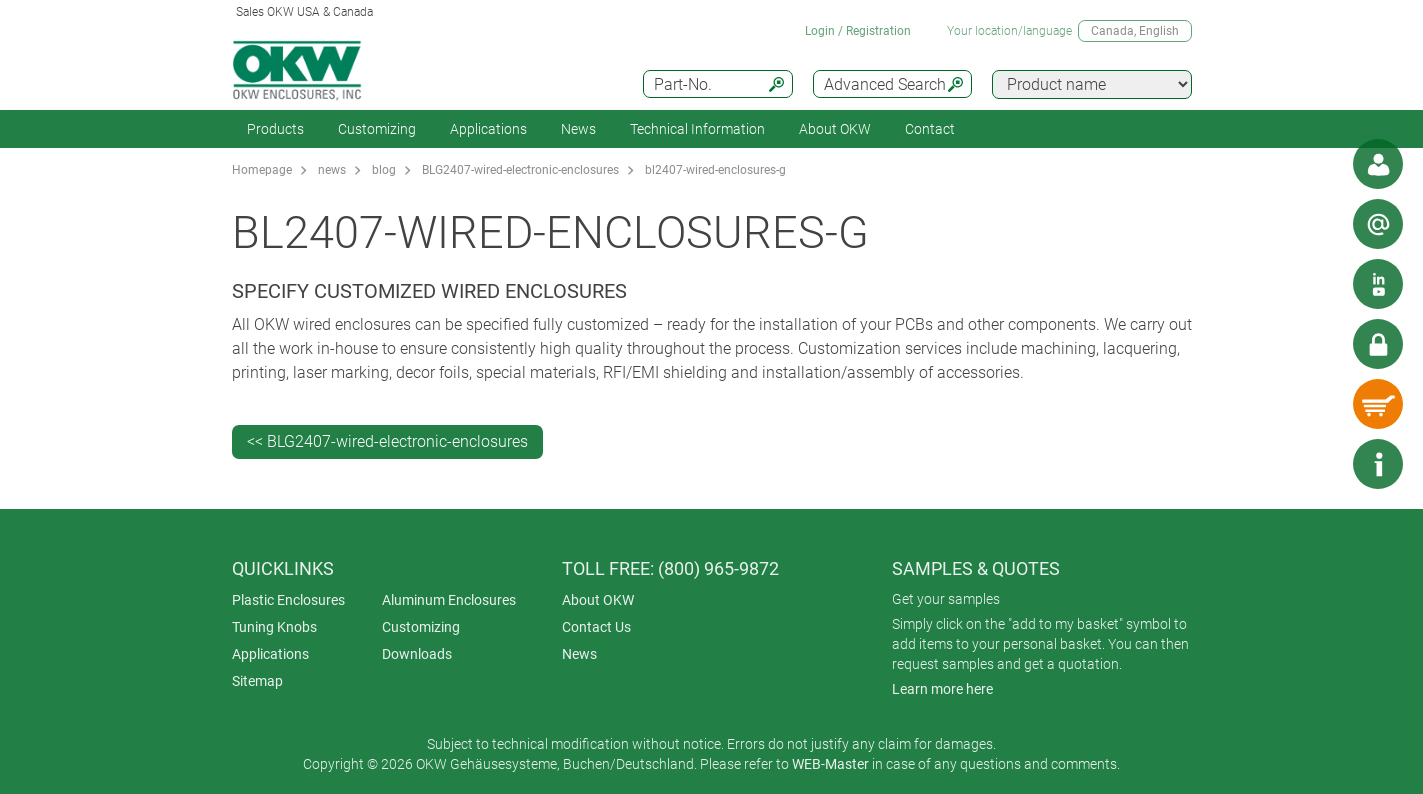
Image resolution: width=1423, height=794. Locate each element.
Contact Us (596, 627)
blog (384, 170)
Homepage (262, 170)
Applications (488, 129)
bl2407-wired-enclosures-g (715, 170)
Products (275, 129)
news (332, 170)
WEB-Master (830, 764)
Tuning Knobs (274, 627)
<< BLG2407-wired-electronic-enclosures (387, 441)
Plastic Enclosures (288, 600)
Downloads (417, 654)
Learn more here (942, 689)
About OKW (598, 600)
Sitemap (257, 681)
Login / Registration (858, 31)
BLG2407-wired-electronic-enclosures (520, 170)
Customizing (377, 129)
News (578, 129)
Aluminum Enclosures (449, 600)
